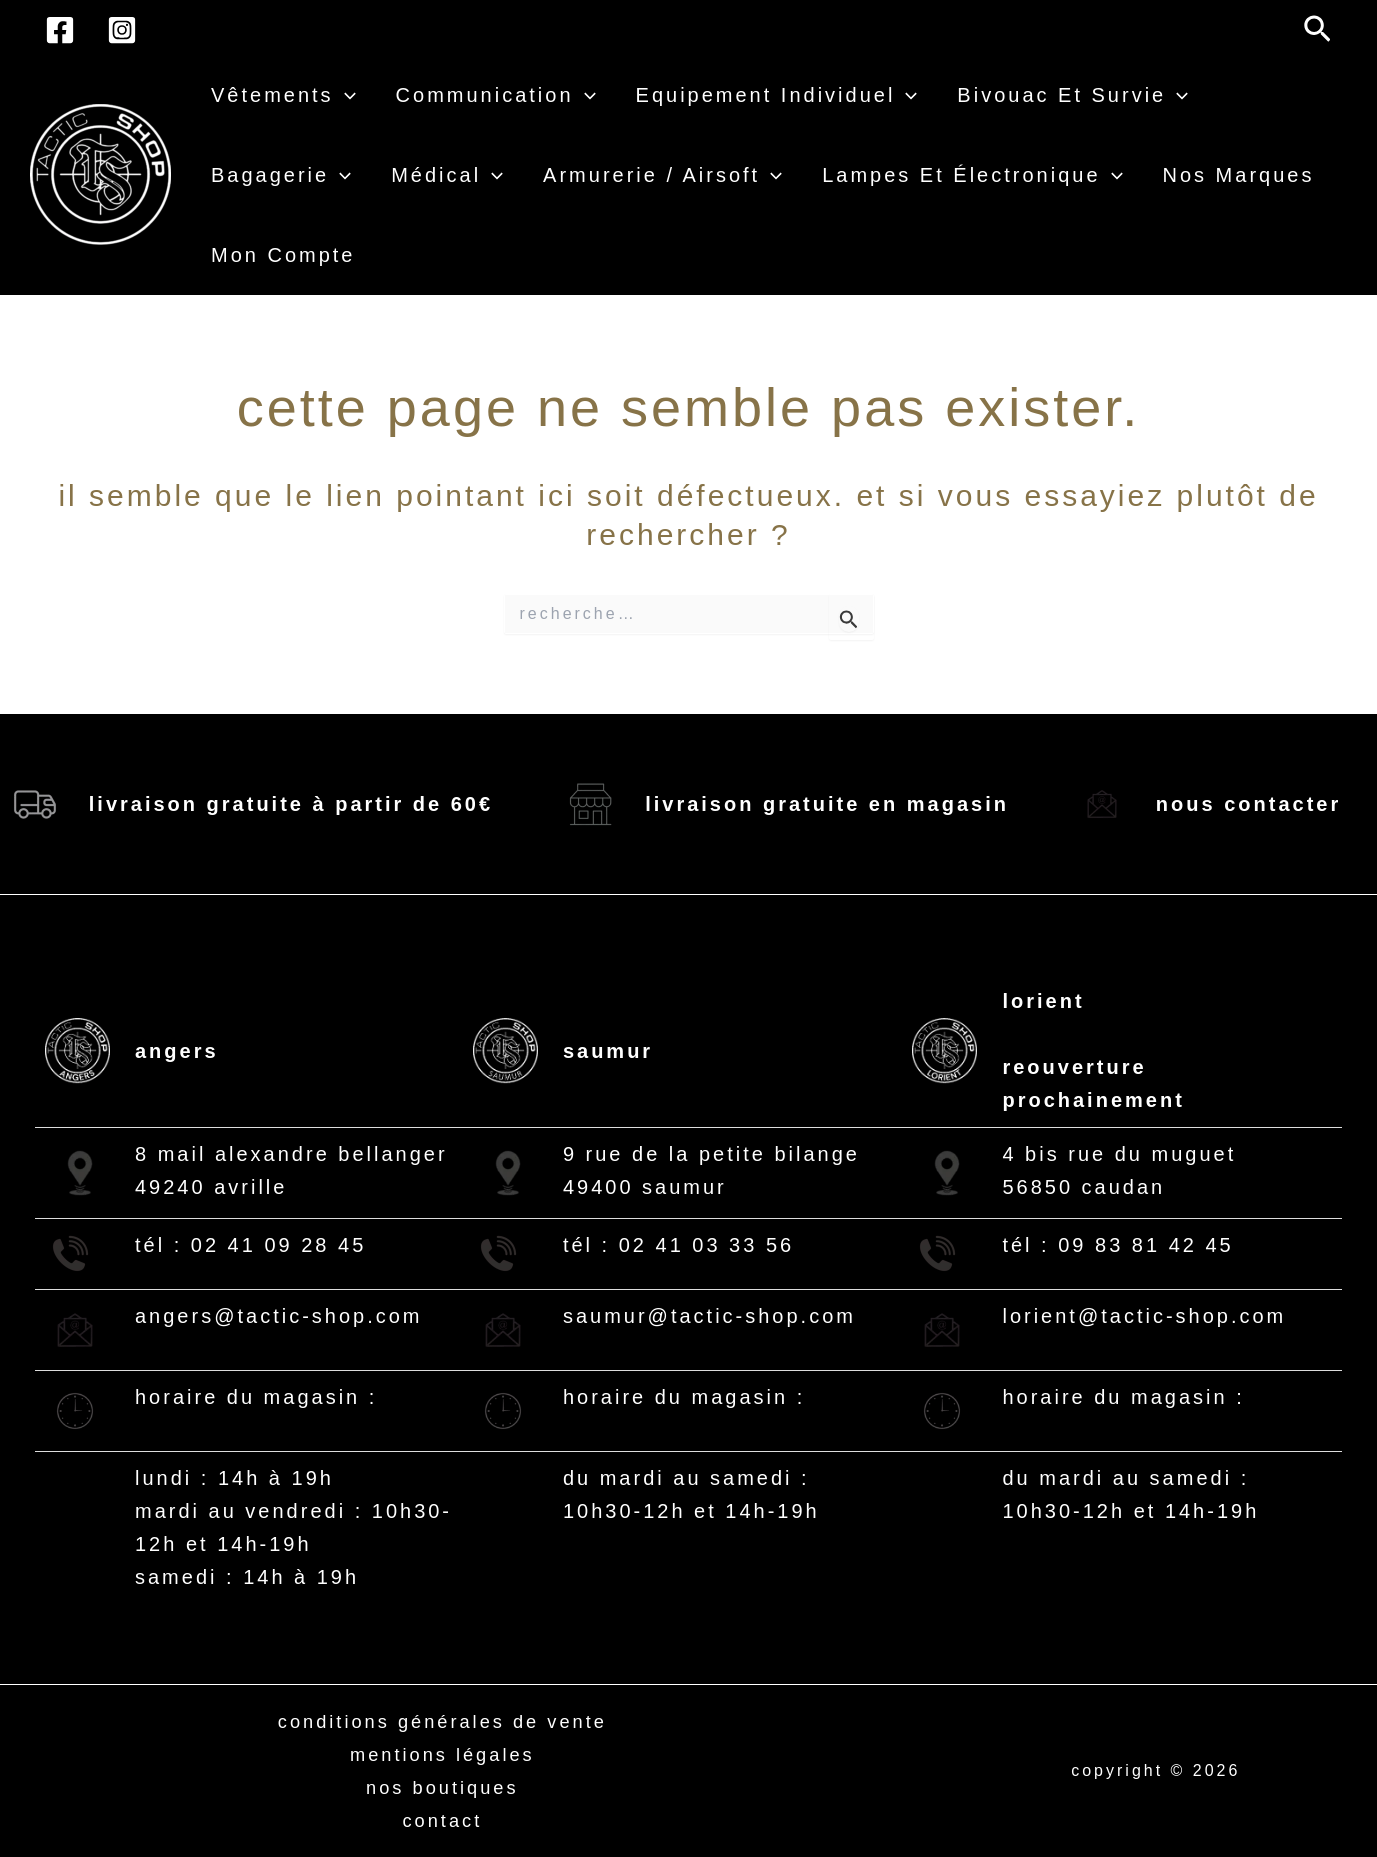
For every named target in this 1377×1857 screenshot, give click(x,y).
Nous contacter (1248, 804)
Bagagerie (281, 175)
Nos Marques (1239, 175)
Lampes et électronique (972, 175)
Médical (447, 175)
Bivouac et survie (1072, 95)
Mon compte (283, 255)
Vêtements (283, 95)
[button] (1317, 30)
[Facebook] (60, 30)
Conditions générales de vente (442, 1721)
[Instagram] (122, 30)
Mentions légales (442, 1754)
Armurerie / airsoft (662, 175)
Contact (442, 1820)
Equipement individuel (777, 95)
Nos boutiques (443, 1787)
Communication (496, 95)
